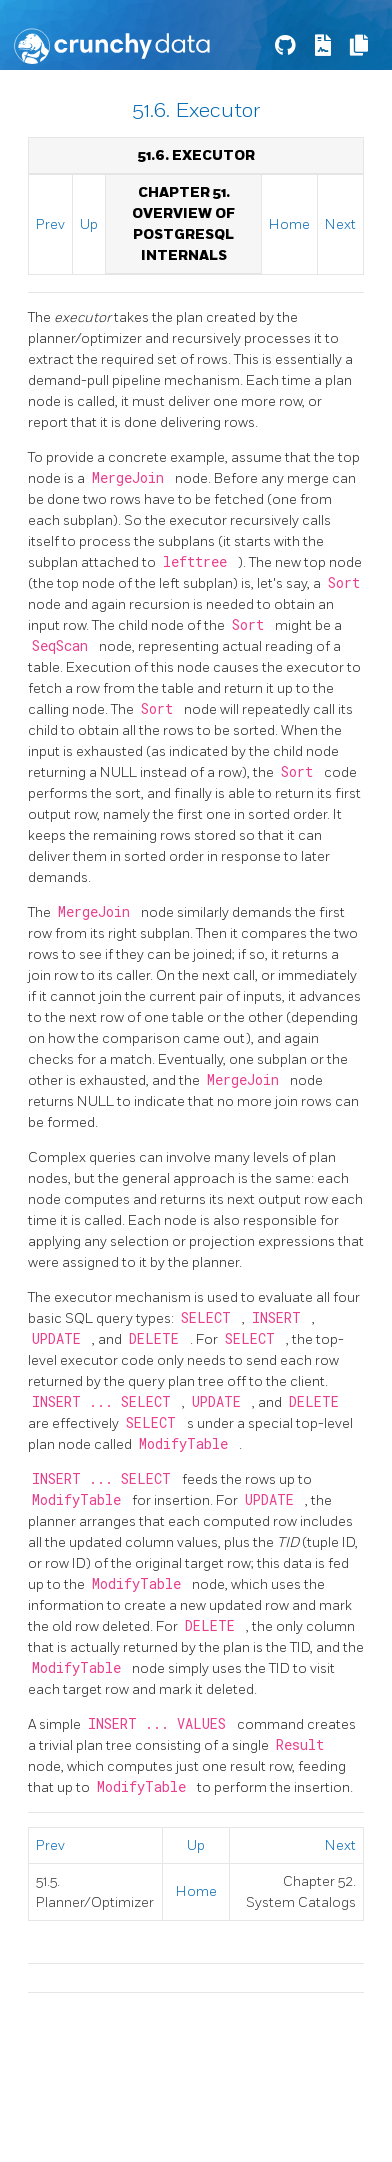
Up (89, 224)
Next (340, 224)
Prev (50, 224)
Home (289, 224)
